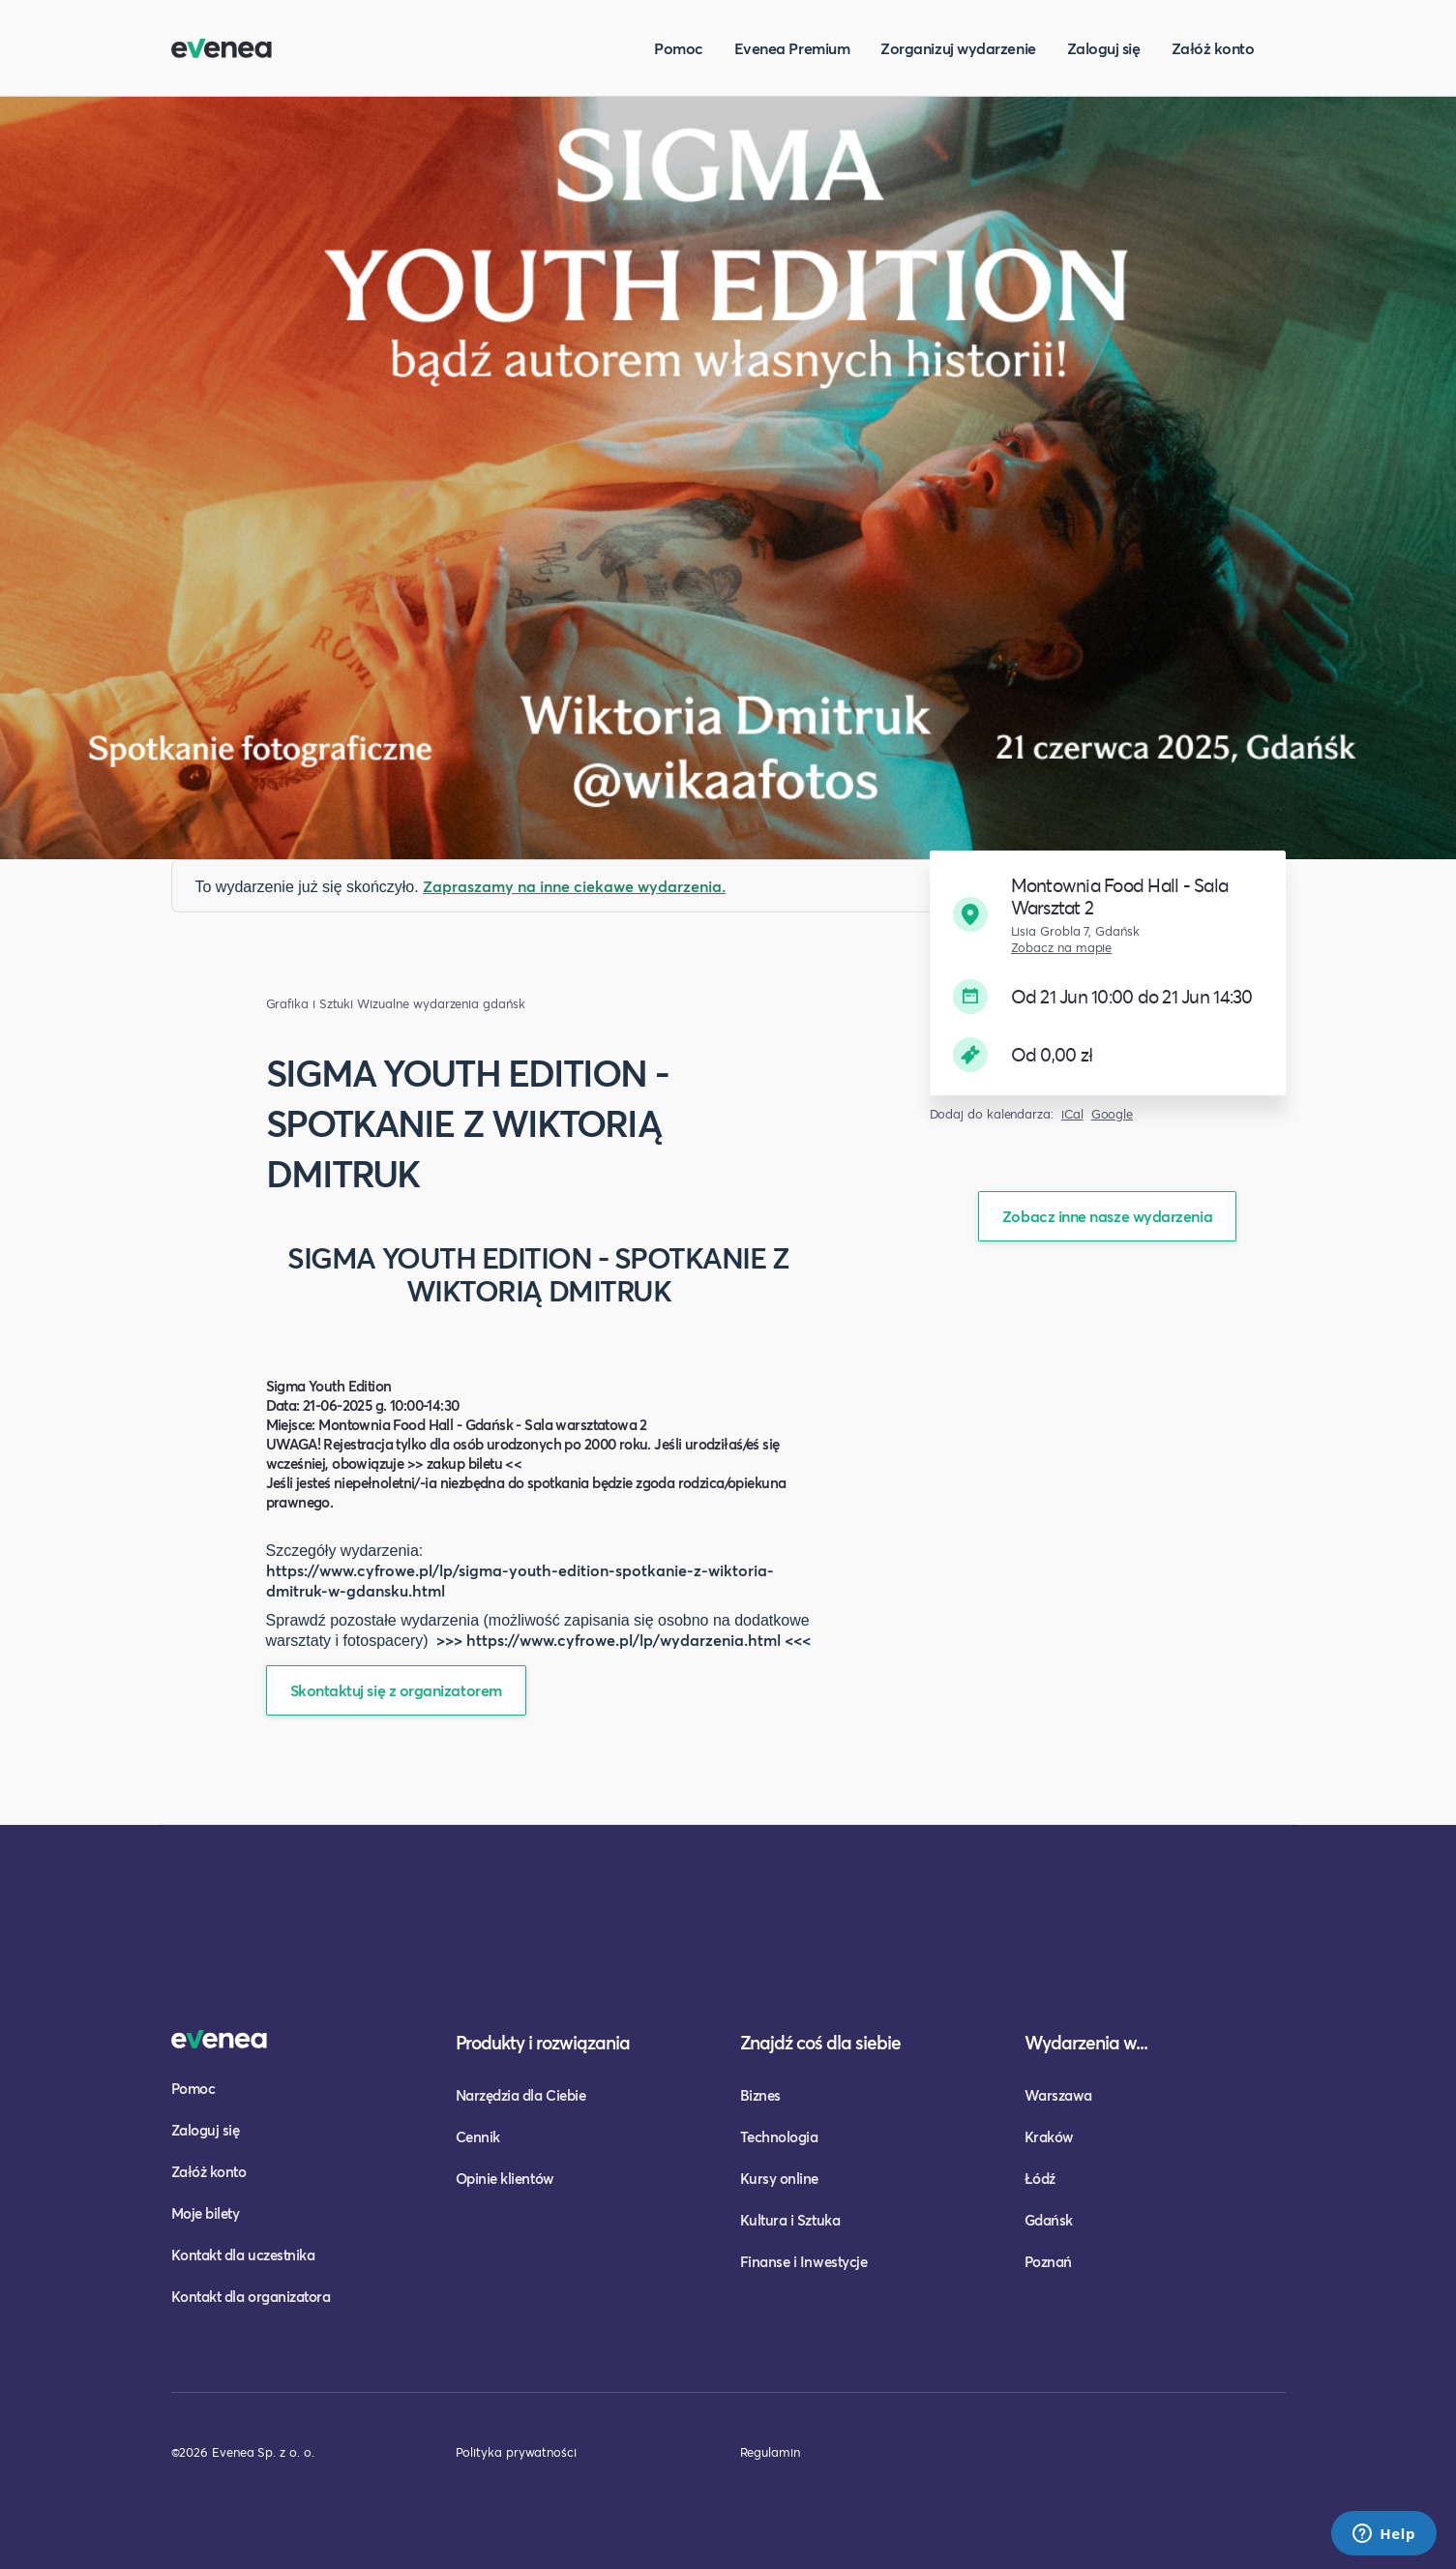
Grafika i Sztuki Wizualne (337, 1004)
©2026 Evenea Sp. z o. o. (242, 2452)
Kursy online (779, 2178)
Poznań (1048, 2261)
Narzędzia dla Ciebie (521, 2095)
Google (1112, 1114)
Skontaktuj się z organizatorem (396, 1690)
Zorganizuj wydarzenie (957, 48)
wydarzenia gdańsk (469, 1004)
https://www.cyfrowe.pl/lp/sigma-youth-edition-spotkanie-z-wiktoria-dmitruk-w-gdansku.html (520, 1580)
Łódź (1040, 2178)
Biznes (760, 2095)
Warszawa (1058, 2095)
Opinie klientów (505, 2178)
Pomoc (678, 48)
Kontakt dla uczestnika (243, 2254)
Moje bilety (205, 2213)
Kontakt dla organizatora (251, 2296)
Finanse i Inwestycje (804, 2261)
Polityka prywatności (516, 2452)
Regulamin (770, 2452)
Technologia (779, 2136)
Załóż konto (1213, 48)
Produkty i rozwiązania (543, 2042)
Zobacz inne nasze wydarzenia (1107, 1216)
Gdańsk (1049, 2219)
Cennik (478, 2136)
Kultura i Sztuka (790, 2219)
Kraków (1049, 2136)
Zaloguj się (1104, 48)
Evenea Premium (792, 48)
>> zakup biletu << (464, 1463)
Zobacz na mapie (1062, 948)
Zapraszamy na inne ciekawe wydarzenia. (574, 886)
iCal (1072, 1114)
